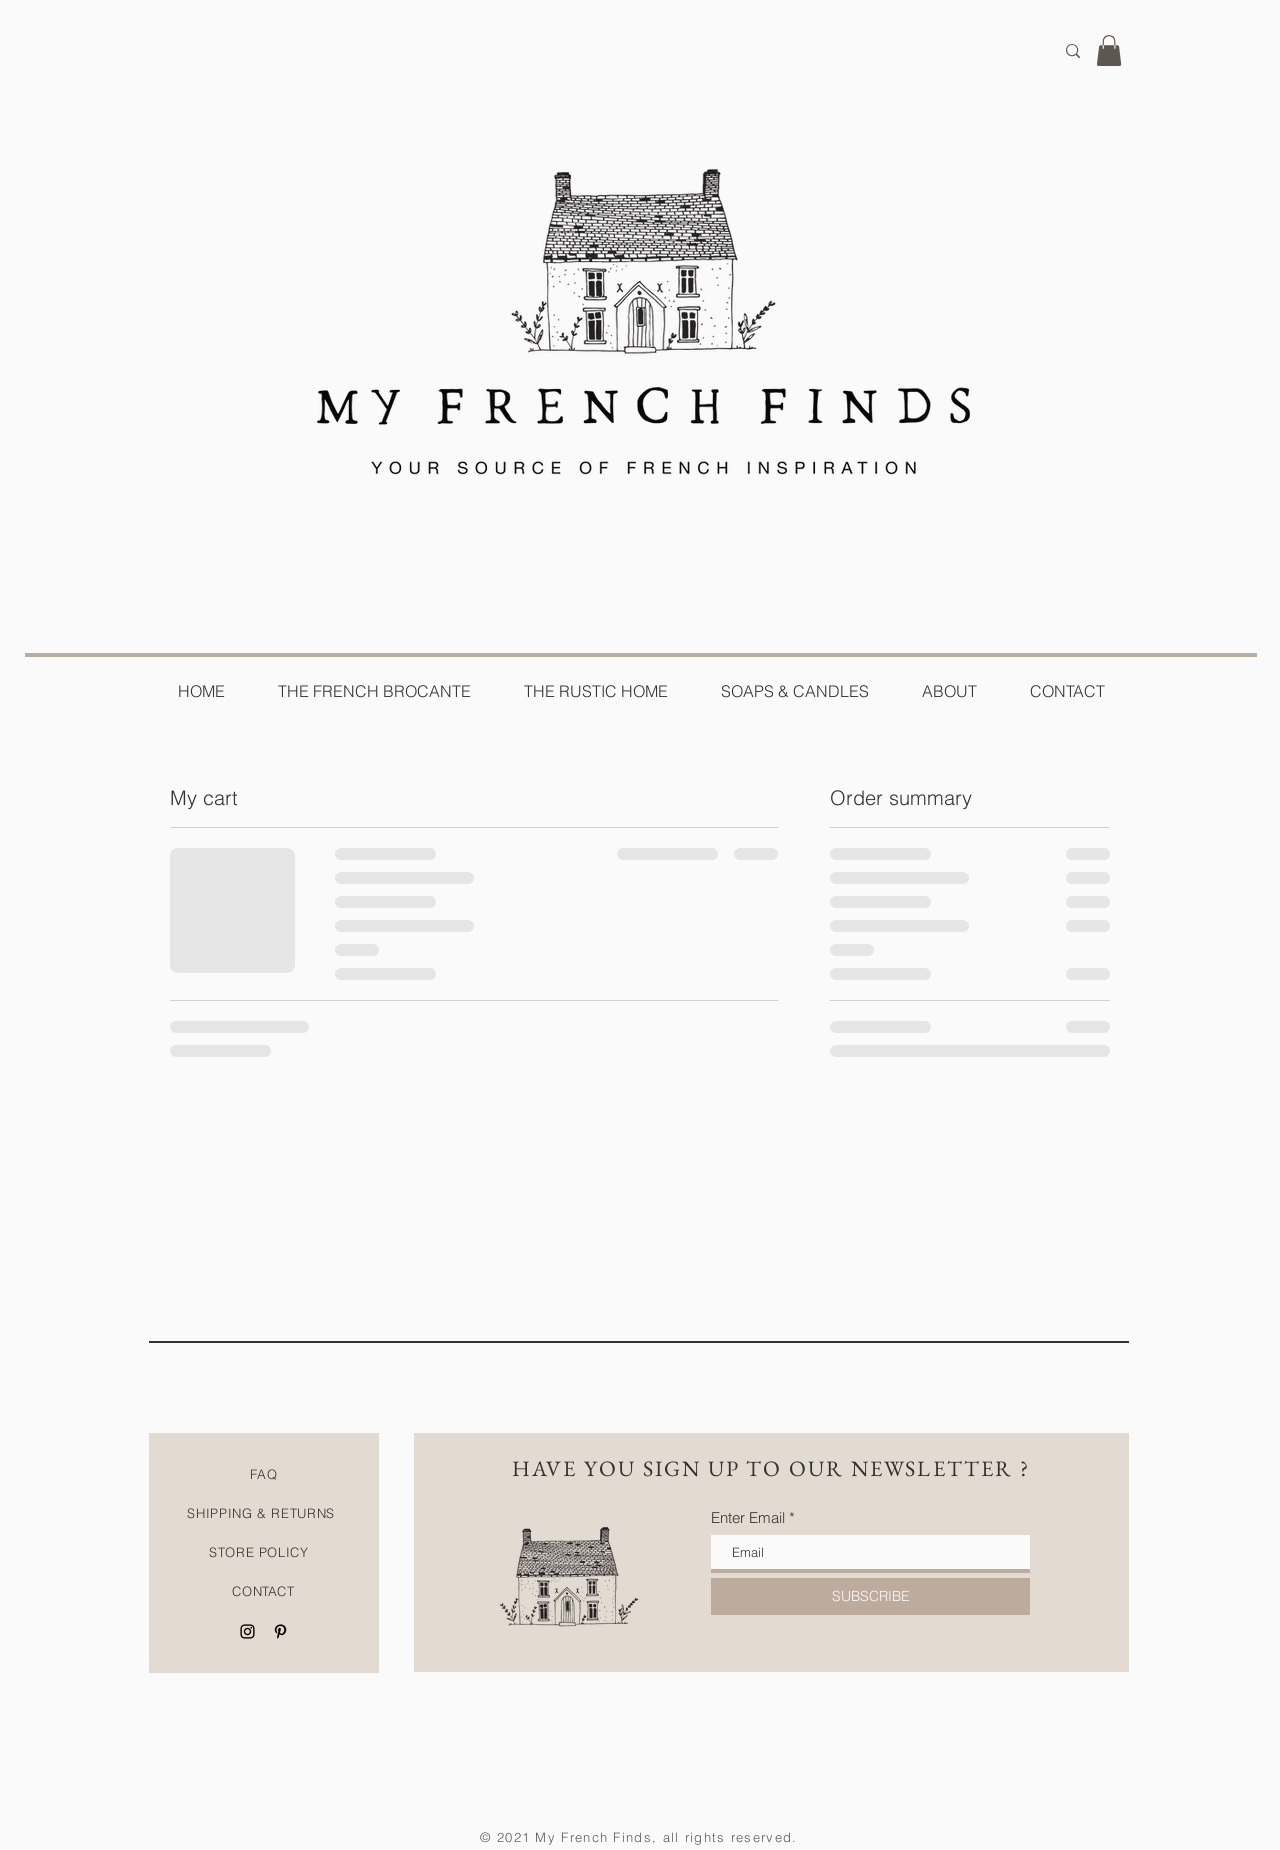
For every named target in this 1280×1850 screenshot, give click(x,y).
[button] (1109, 50)
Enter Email (748, 1517)
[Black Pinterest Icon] (280, 1631)
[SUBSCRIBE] (870, 1596)
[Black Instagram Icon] (247, 1631)
